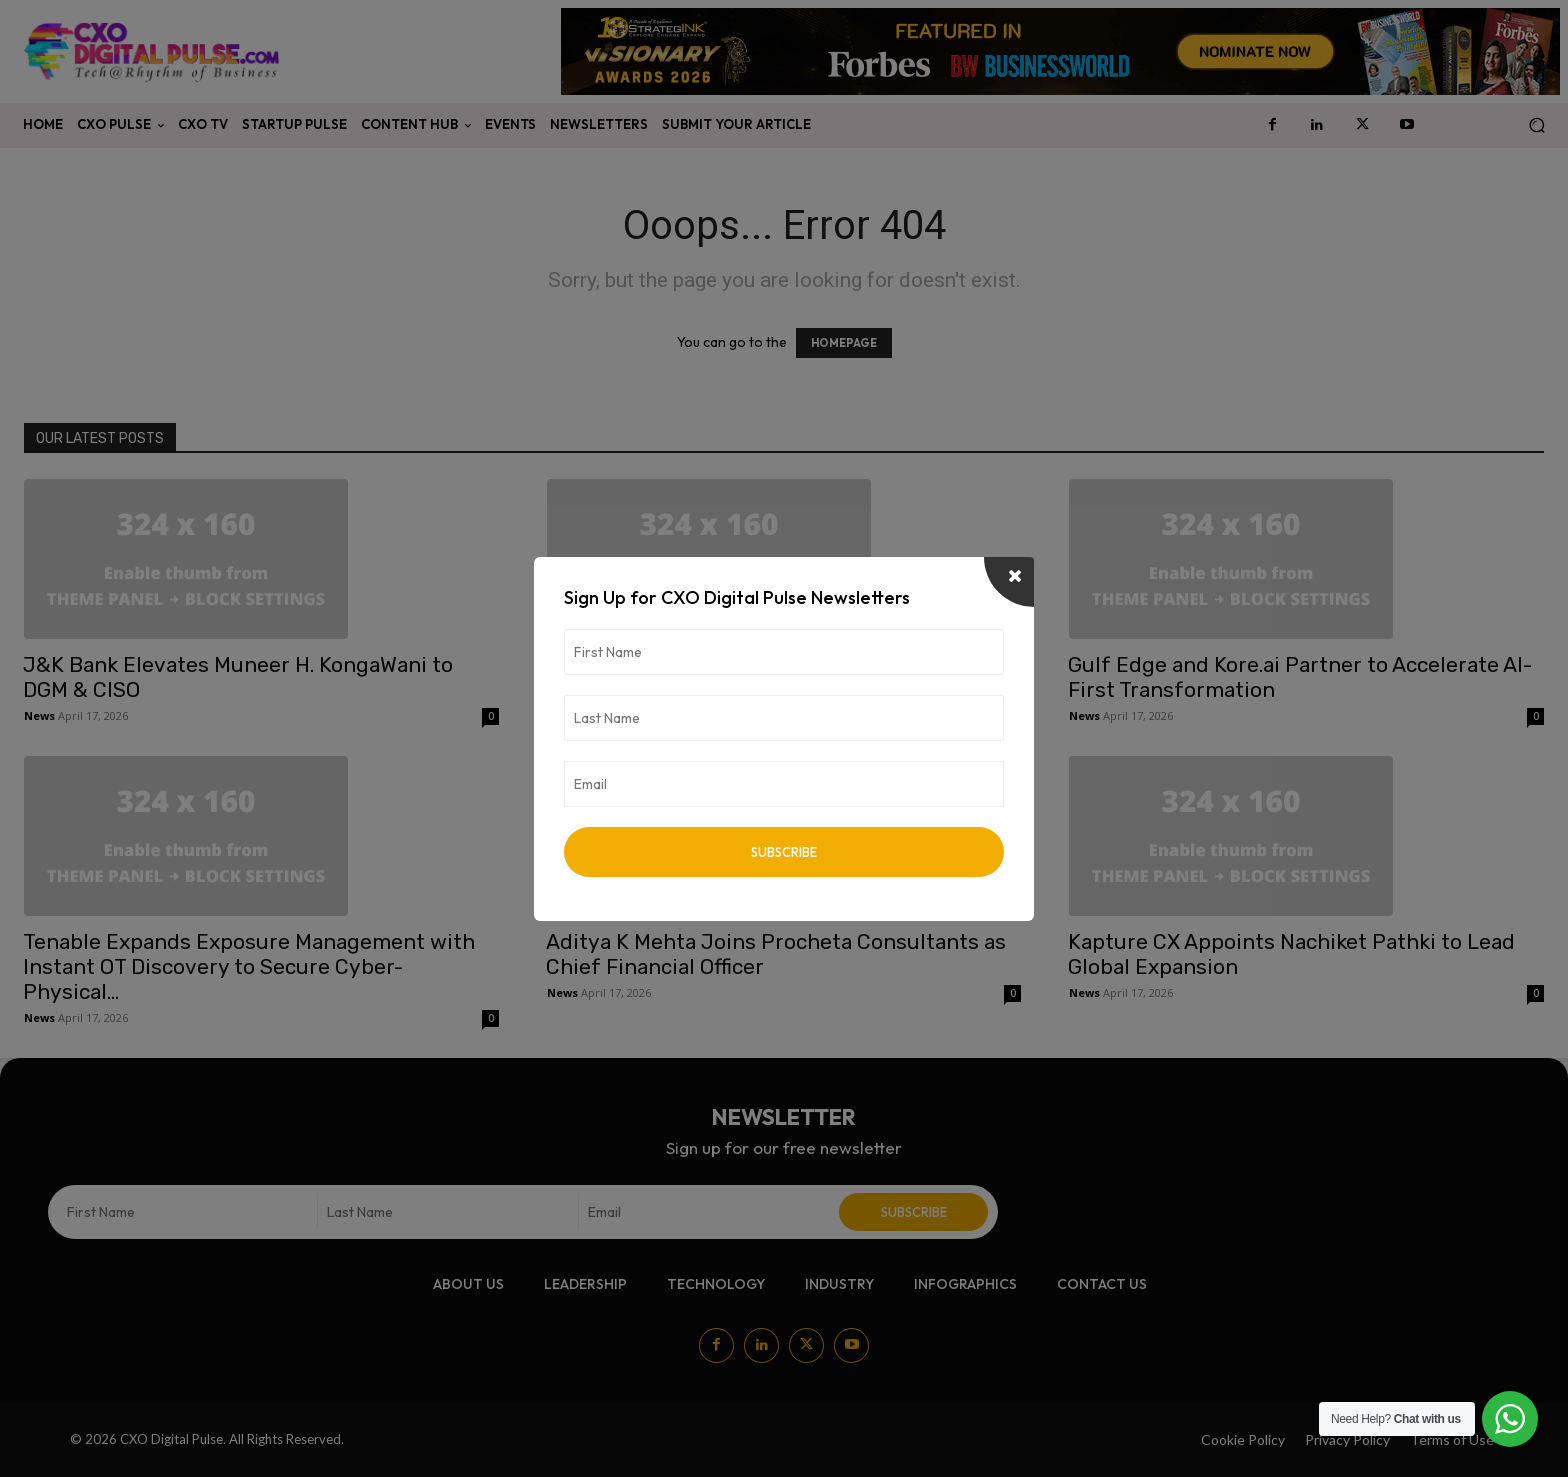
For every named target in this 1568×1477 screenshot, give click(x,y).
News (39, 715)
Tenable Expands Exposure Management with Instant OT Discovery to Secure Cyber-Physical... (249, 966)
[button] (1536, 125)
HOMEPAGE (844, 343)
